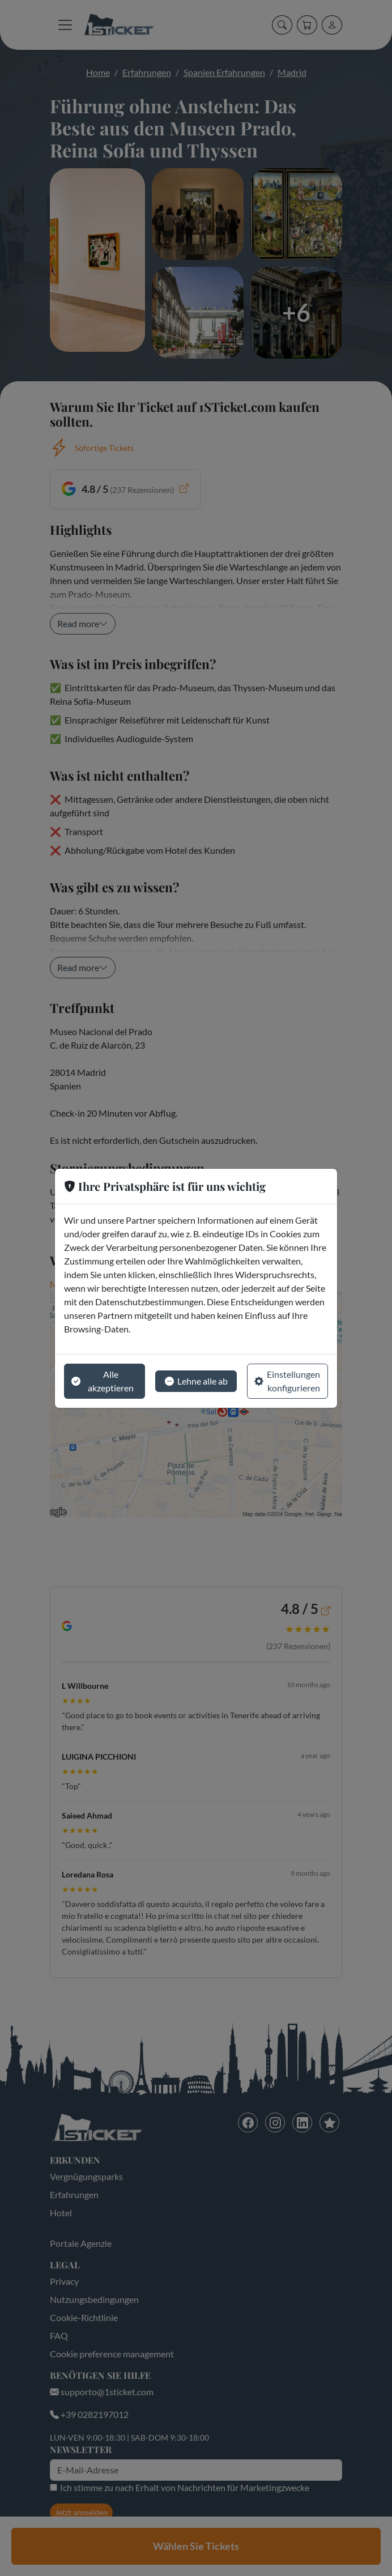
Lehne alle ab (196, 1381)
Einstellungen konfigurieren (287, 1381)
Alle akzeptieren (102, 1381)
